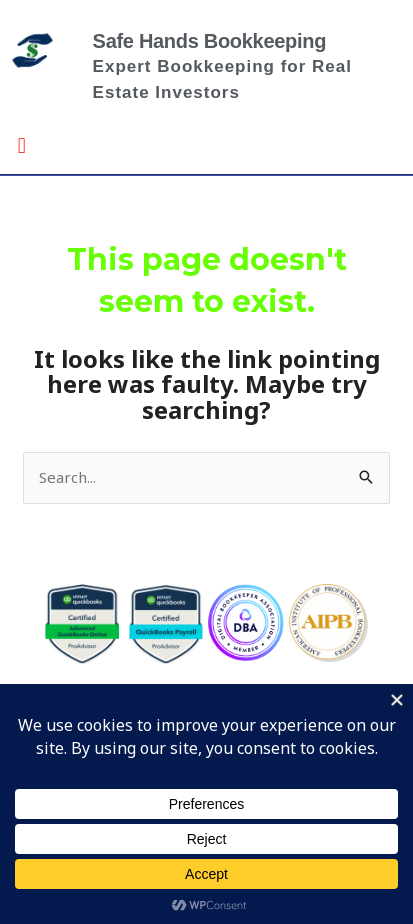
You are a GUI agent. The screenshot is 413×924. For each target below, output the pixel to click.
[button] (21, 144)
